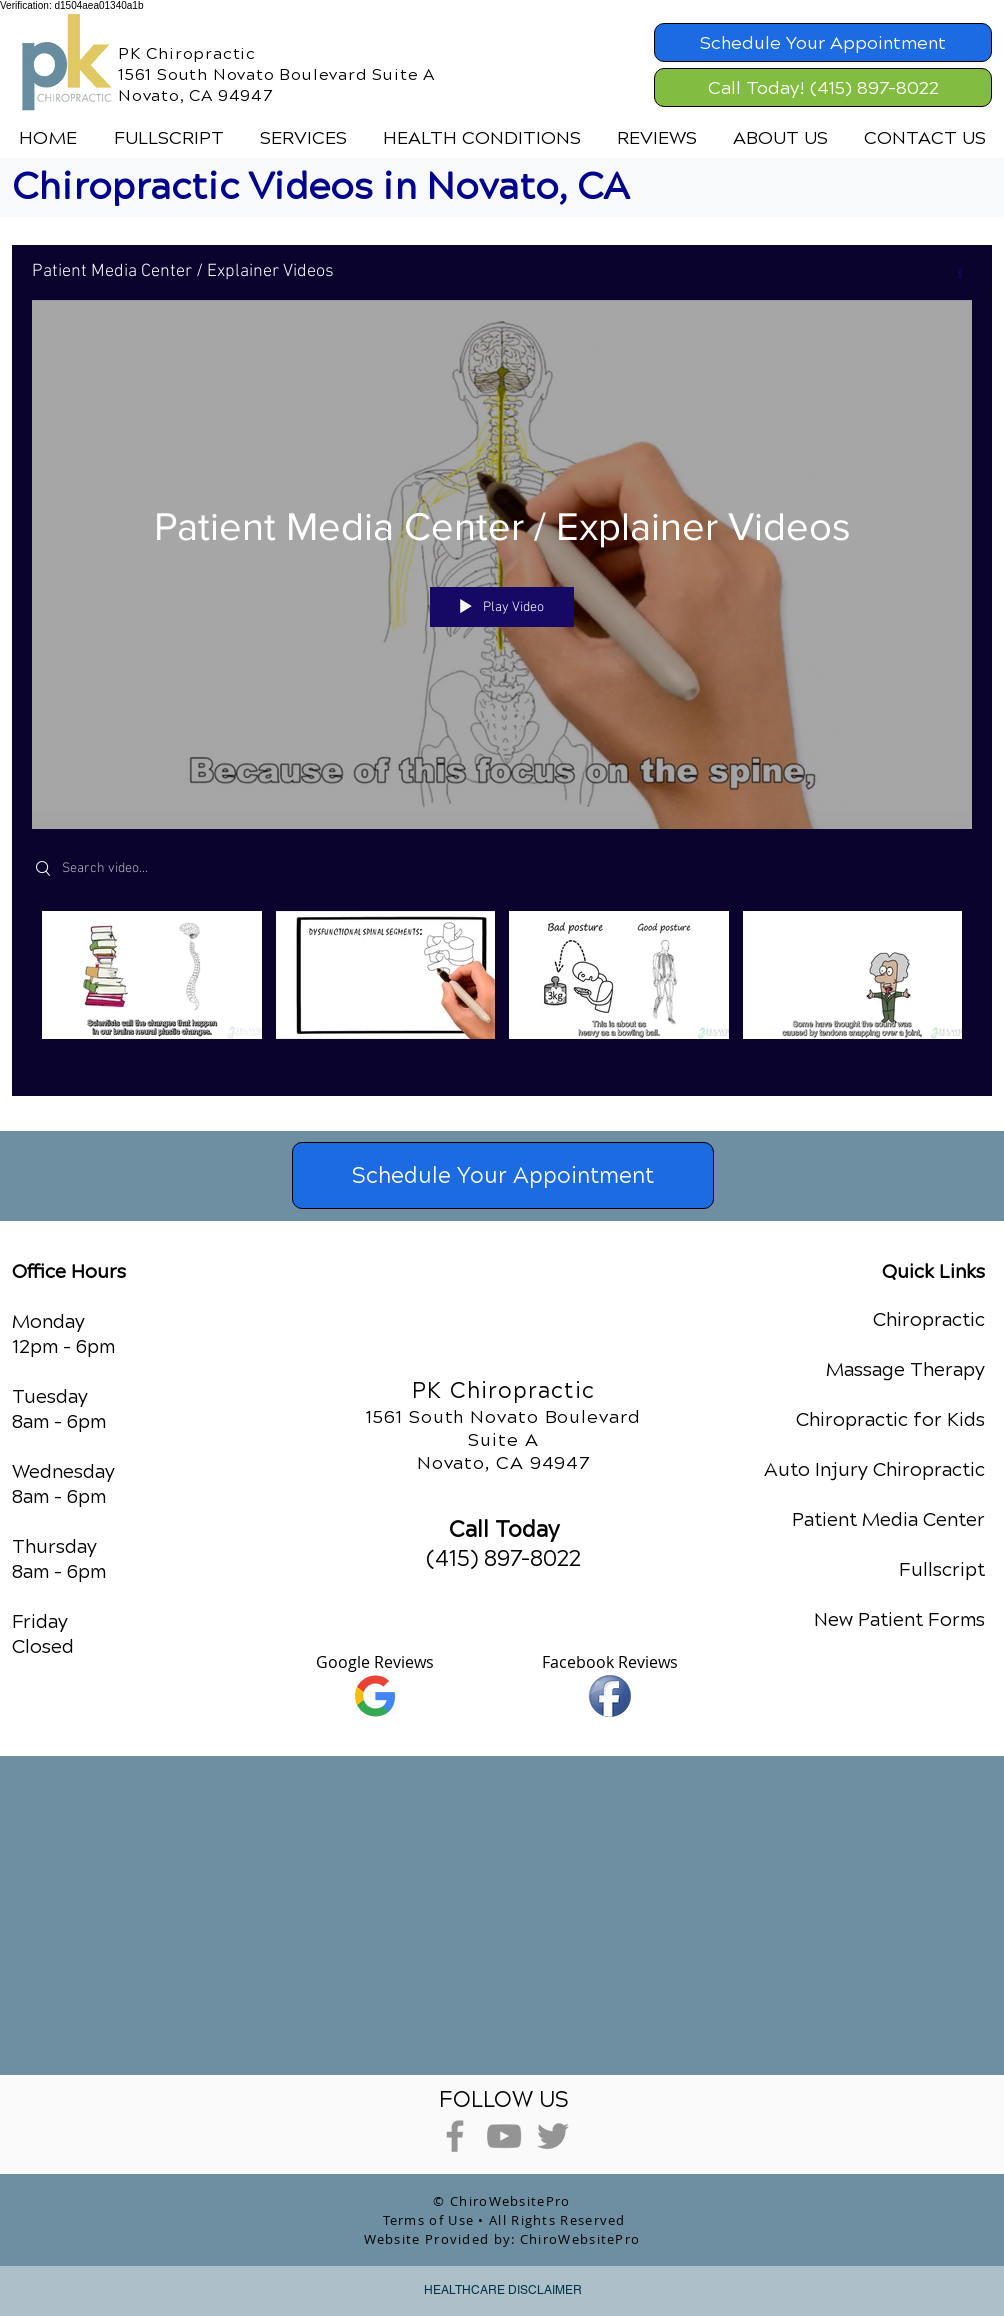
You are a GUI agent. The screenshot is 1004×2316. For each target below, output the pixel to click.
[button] (303, 138)
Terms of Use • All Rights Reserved (504, 2220)
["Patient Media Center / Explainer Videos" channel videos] (502, 988)
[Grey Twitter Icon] (553, 2136)
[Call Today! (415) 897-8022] (823, 87)
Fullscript (942, 1569)
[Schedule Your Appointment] (823, 42)
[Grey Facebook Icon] (455, 2136)
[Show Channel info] (952, 273)
